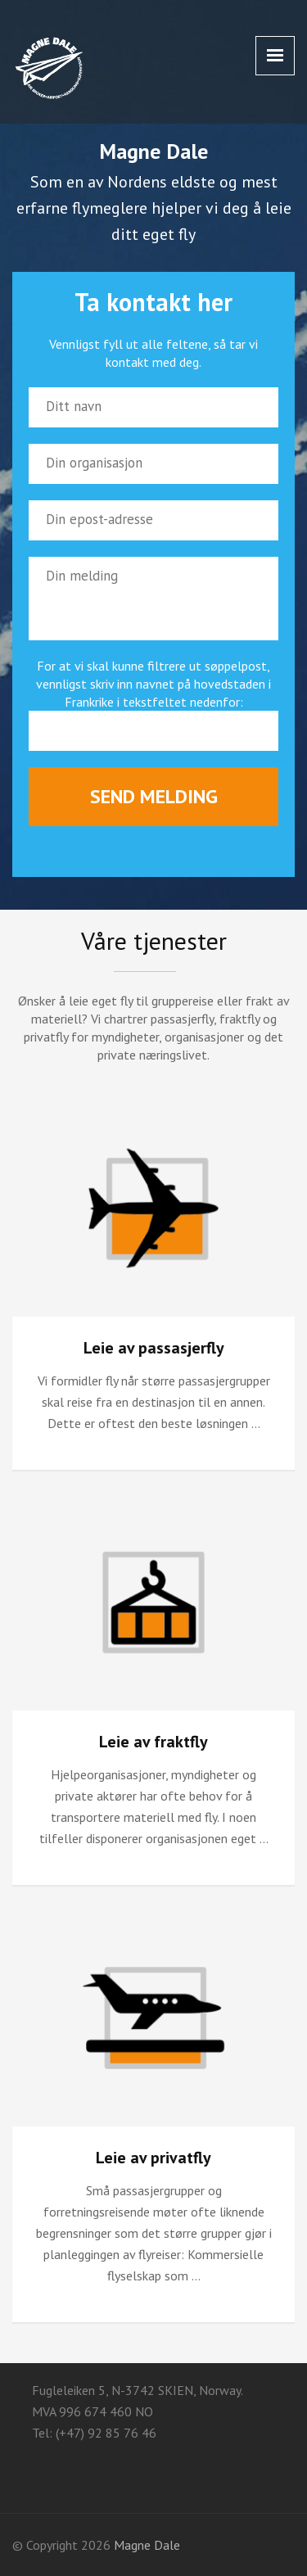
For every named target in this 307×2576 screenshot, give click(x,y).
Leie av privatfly (153, 2157)
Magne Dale (147, 2545)
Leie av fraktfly (153, 1741)
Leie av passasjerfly (154, 1347)
